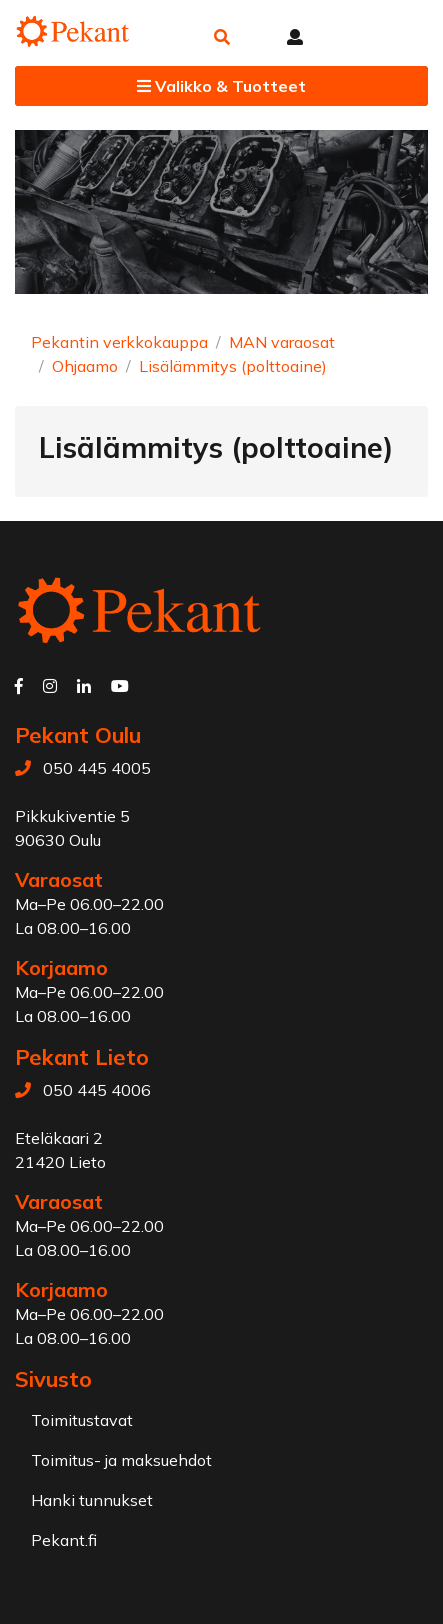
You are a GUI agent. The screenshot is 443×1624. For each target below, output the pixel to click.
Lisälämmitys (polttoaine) (233, 366)
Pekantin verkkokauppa (119, 342)
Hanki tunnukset (92, 1500)
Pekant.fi (64, 1540)
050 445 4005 (97, 768)
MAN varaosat (282, 342)
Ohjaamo (85, 366)
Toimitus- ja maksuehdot (121, 1460)
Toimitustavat (82, 1420)
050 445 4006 (97, 1090)
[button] (222, 37)
